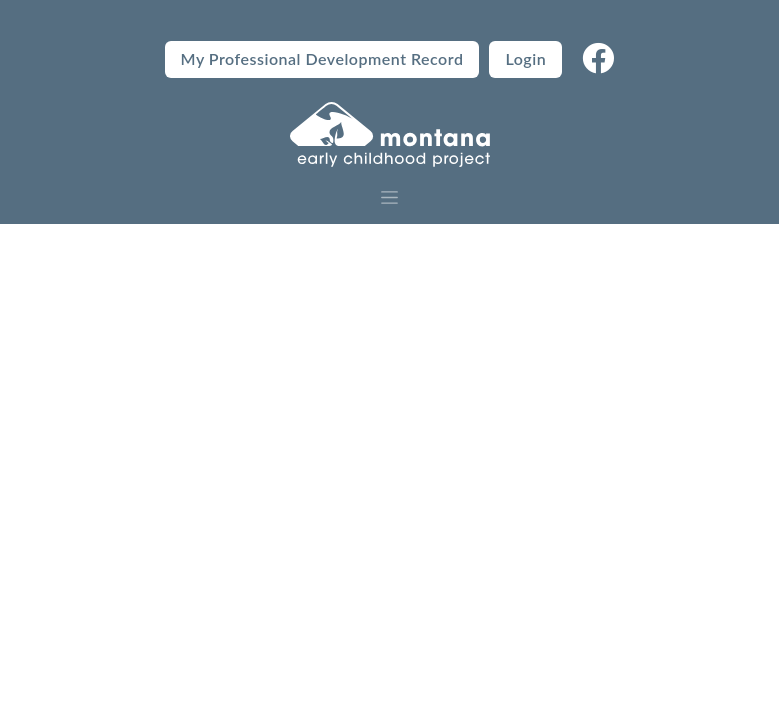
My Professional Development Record (322, 58)
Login (525, 58)
